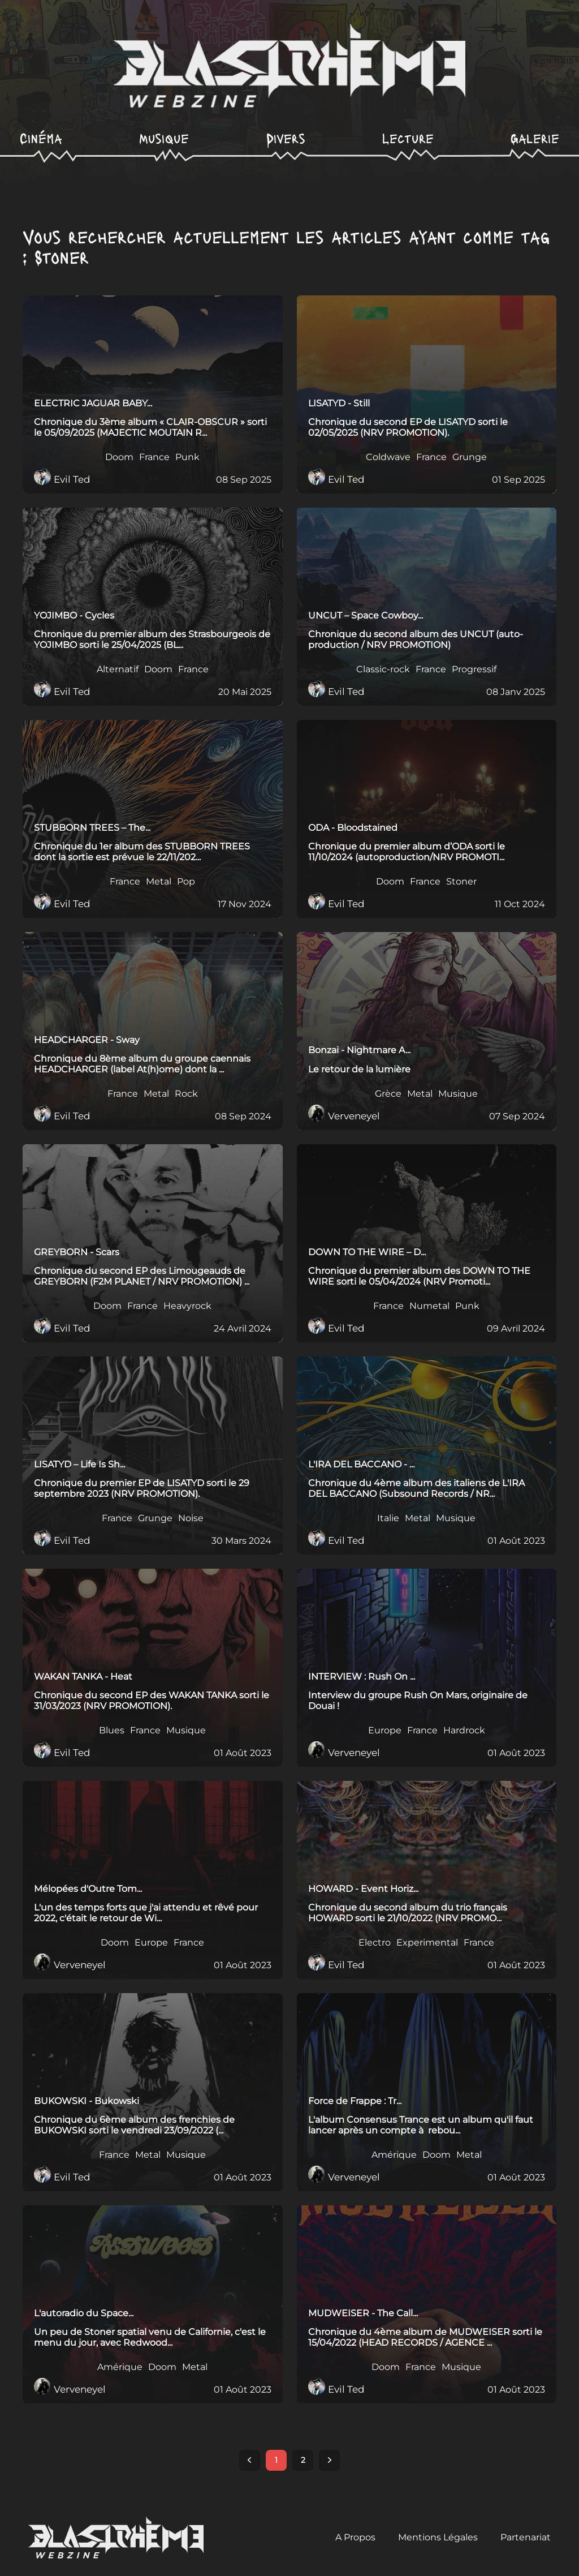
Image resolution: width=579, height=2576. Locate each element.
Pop (186, 882)
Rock (186, 1094)
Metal (158, 882)
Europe (384, 1731)
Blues (111, 1731)
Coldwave (388, 458)
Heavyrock (187, 1307)
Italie (388, 1519)
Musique (164, 138)
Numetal (429, 1307)
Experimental (427, 1943)
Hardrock (464, 1731)
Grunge (469, 458)
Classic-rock (383, 670)
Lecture (408, 138)
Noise (191, 1519)
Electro (374, 1943)
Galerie (535, 138)
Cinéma (41, 138)
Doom (119, 458)
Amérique (394, 2155)
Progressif (474, 670)
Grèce (388, 1094)
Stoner (461, 882)
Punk (187, 458)
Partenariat (525, 2537)
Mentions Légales (438, 2537)
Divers (285, 138)
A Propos (355, 2537)
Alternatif (118, 670)
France (154, 458)
